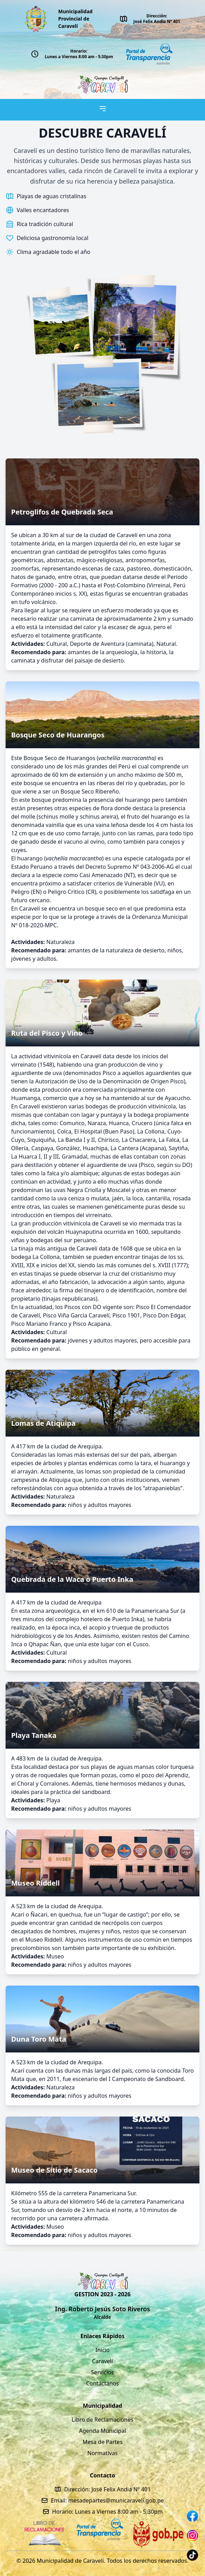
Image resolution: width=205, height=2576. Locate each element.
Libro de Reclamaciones (102, 2419)
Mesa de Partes (102, 2442)
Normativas (102, 2453)
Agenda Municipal (102, 2431)
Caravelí (102, 2361)
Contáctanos (102, 2383)
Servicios (102, 2372)
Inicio (102, 2350)
